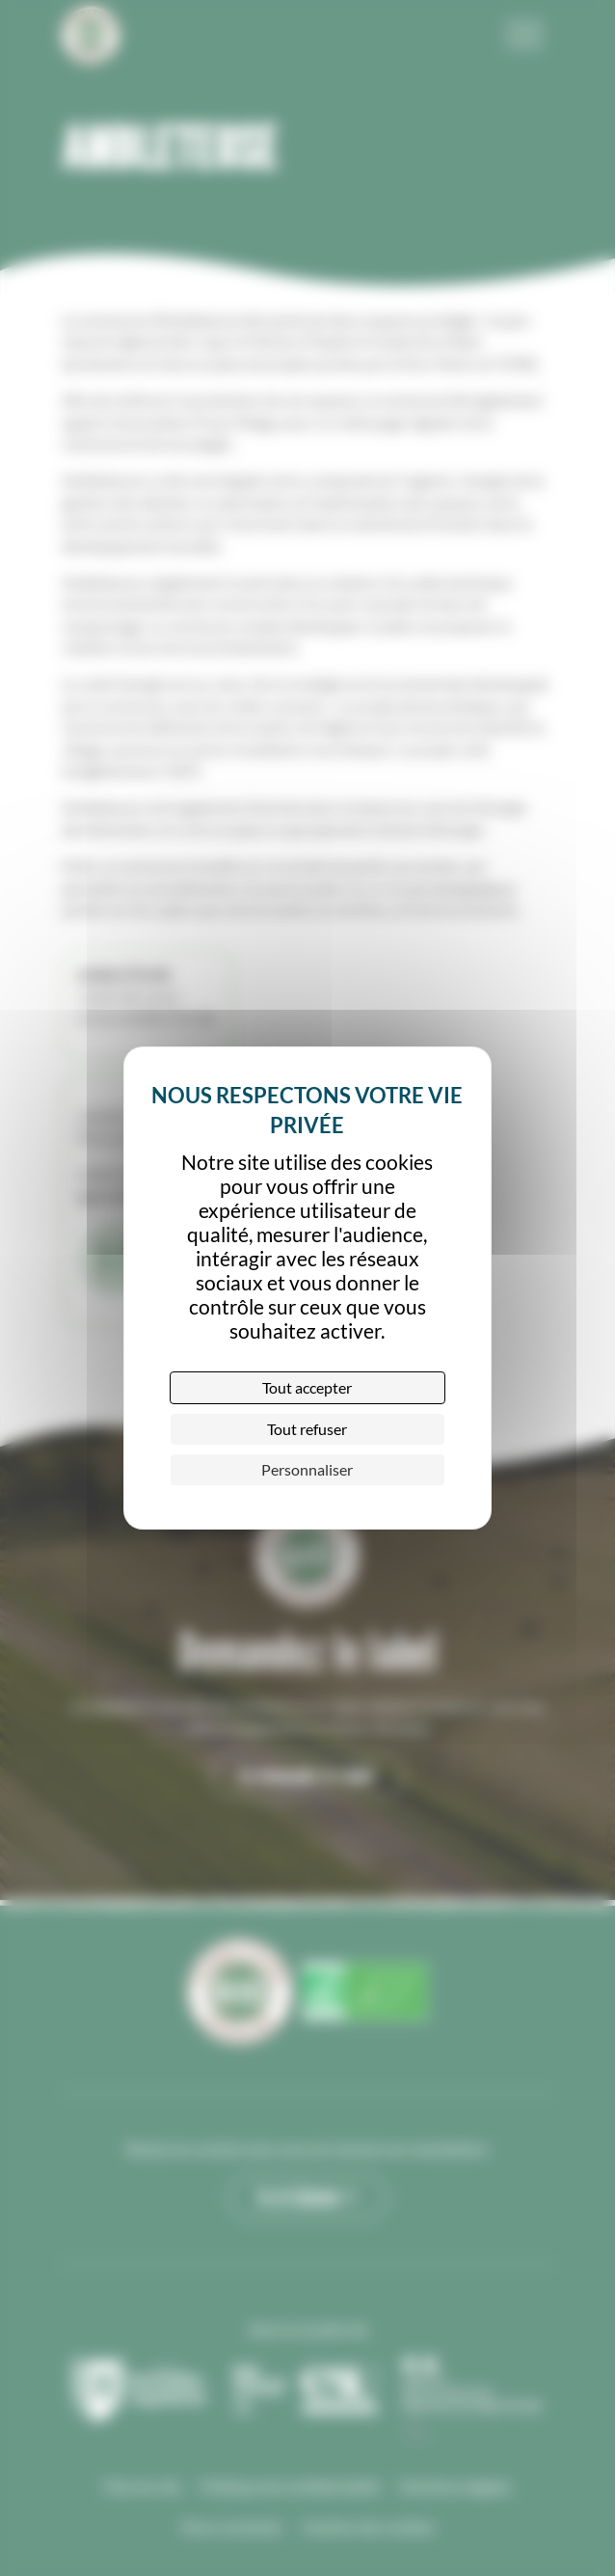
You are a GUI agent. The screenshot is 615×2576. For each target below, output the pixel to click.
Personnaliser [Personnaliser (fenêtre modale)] (307, 1469)
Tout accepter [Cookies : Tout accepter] (307, 1387)
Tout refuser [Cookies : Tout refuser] (307, 1429)
